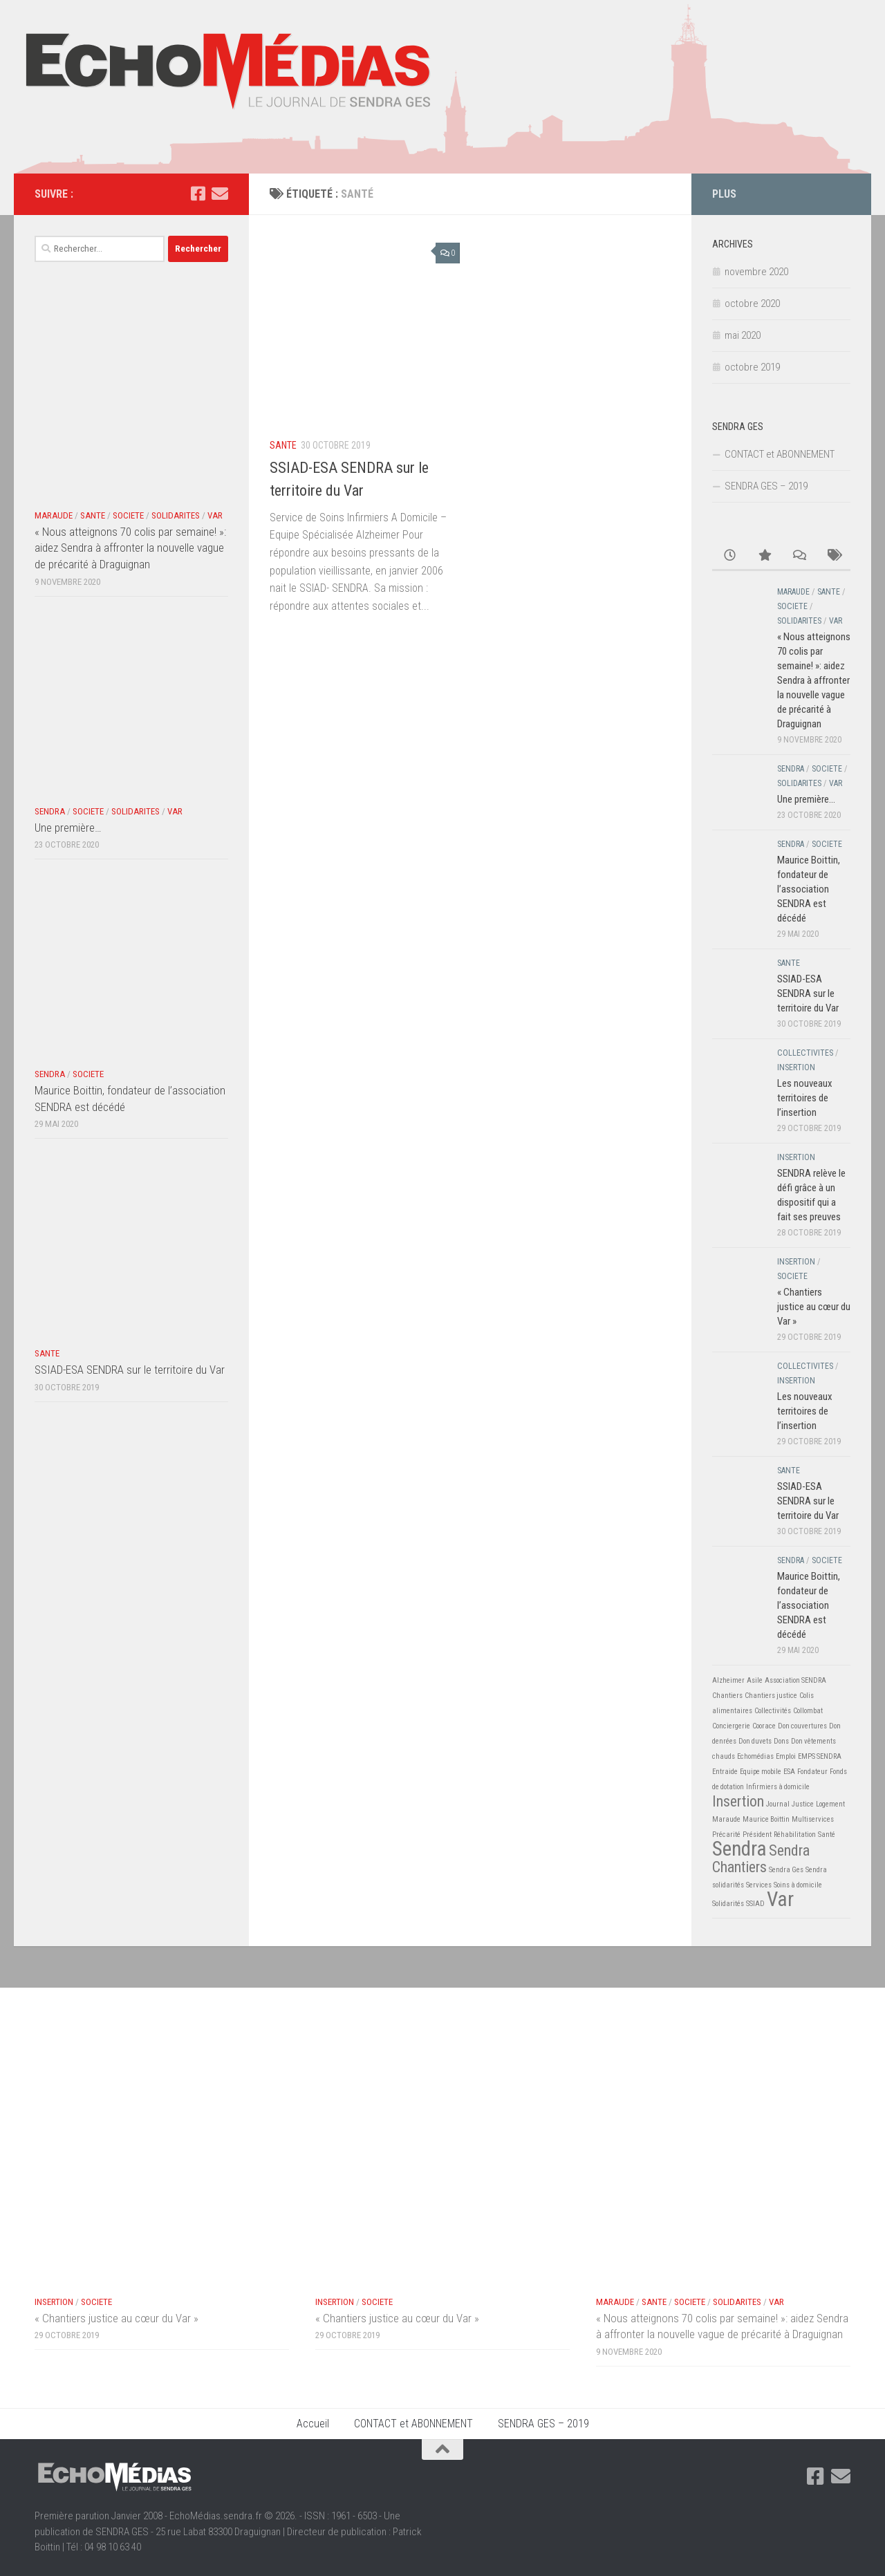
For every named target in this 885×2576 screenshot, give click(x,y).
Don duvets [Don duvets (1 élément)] (755, 1741)
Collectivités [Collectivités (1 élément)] (772, 1710)
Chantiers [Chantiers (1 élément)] (727, 1695)
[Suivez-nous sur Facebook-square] (197, 193)
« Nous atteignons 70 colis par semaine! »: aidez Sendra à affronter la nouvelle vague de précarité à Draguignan (130, 548)
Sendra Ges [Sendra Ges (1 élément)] (786, 1869)
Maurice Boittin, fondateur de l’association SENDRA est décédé (808, 889)
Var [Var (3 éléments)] (780, 1899)
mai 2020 (743, 335)
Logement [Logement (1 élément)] (830, 1804)
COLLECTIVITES (805, 1053)
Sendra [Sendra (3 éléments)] (739, 1848)
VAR (215, 515)
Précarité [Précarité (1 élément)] (726, 1834)
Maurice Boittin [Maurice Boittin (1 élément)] (766, 1819)
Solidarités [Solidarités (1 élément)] (728, 1903)
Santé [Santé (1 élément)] (826, 1834)
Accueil (313, 2423)
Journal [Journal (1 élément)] (778, 1804)
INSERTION (796, 1067)
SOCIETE (128, 515)
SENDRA (50, 811)
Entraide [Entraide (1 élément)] (725, 1771)
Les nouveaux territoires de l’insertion (804, 1098)
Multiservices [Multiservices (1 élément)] (813, 1819)
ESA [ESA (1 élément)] (789, 1771)
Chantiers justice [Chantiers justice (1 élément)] (771, 1695)
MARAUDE (54, 515)
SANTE (283, 445)
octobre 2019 (752, 367)
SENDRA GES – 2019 (766, 486)
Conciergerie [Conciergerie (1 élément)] (731, 1725)
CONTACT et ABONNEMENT (780, 454)
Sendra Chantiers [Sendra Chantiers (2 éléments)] (761, 1859)
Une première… (68, 827)
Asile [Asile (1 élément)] (755, 1680)
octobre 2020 (752, 303)
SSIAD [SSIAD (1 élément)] (755, 1903)
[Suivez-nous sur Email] (220, 193)
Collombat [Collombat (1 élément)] (808, 1710)
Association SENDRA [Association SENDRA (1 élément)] (795, 1680)
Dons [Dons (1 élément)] (781, 1741)
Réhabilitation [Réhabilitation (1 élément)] (795, 1834)
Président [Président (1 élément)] (757, 1834)
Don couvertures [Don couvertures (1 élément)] (802, 1725)
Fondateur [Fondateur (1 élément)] (812, 1771)
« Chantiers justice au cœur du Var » (813, 1306)
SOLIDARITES (175, 515)
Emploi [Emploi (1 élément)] (786, 1756)
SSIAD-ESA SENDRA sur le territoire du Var (130, 1369)
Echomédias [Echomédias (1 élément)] (755, 1756)
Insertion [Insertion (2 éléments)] (738, 1801)
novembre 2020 (756, 271)
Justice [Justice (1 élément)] (803, 1804)
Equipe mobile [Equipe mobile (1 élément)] (760, 1771)
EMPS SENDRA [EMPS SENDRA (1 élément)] (819, 1756)
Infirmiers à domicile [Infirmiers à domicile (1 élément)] (778, 1786)
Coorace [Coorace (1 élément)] (764, 1725)
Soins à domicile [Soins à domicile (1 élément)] (798, 1884)
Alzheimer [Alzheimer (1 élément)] (728, 1680)
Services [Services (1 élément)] (759, 1884)
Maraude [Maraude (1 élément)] (726, 1819)
